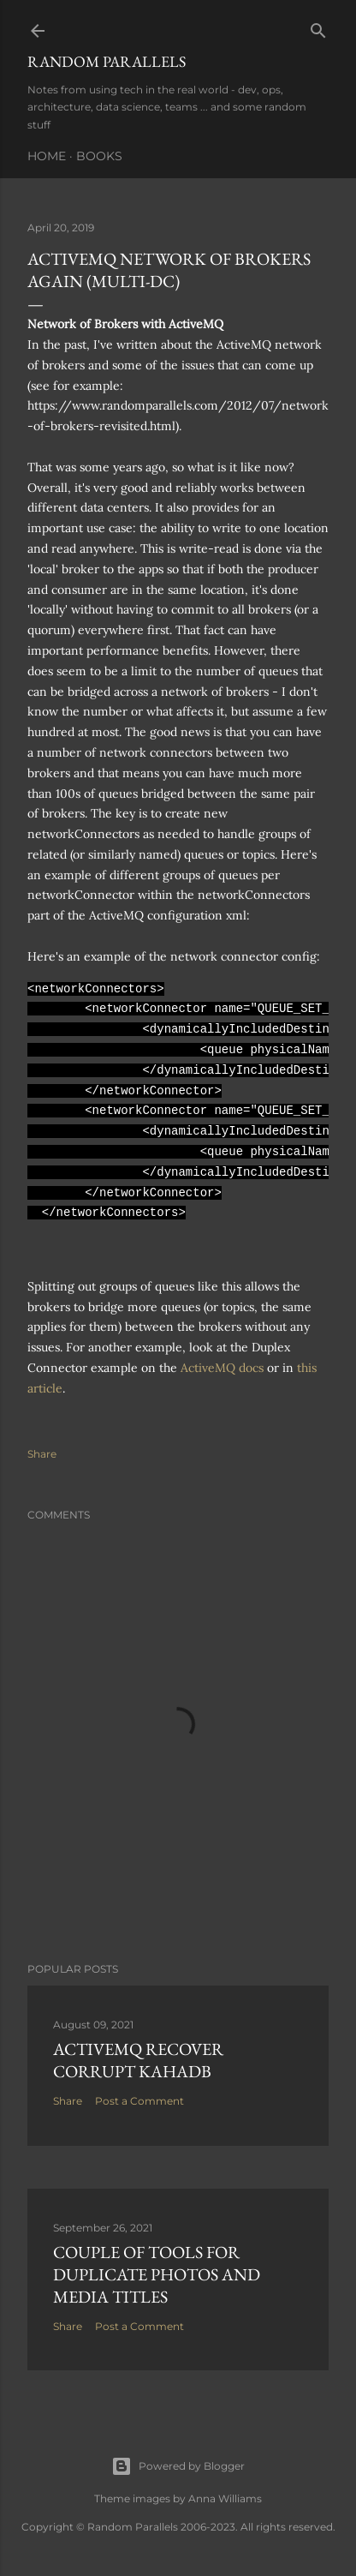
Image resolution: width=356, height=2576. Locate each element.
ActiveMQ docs (222, 1367)
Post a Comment (139, 2100)
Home (46, 156)
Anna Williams (225, 2498)
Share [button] (41, 1453)
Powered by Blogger (178, 2466)
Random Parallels (106, 61)
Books (99, 156)
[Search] (318, 27)
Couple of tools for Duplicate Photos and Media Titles (156, 2274)
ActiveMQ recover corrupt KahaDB (138, 2060)
